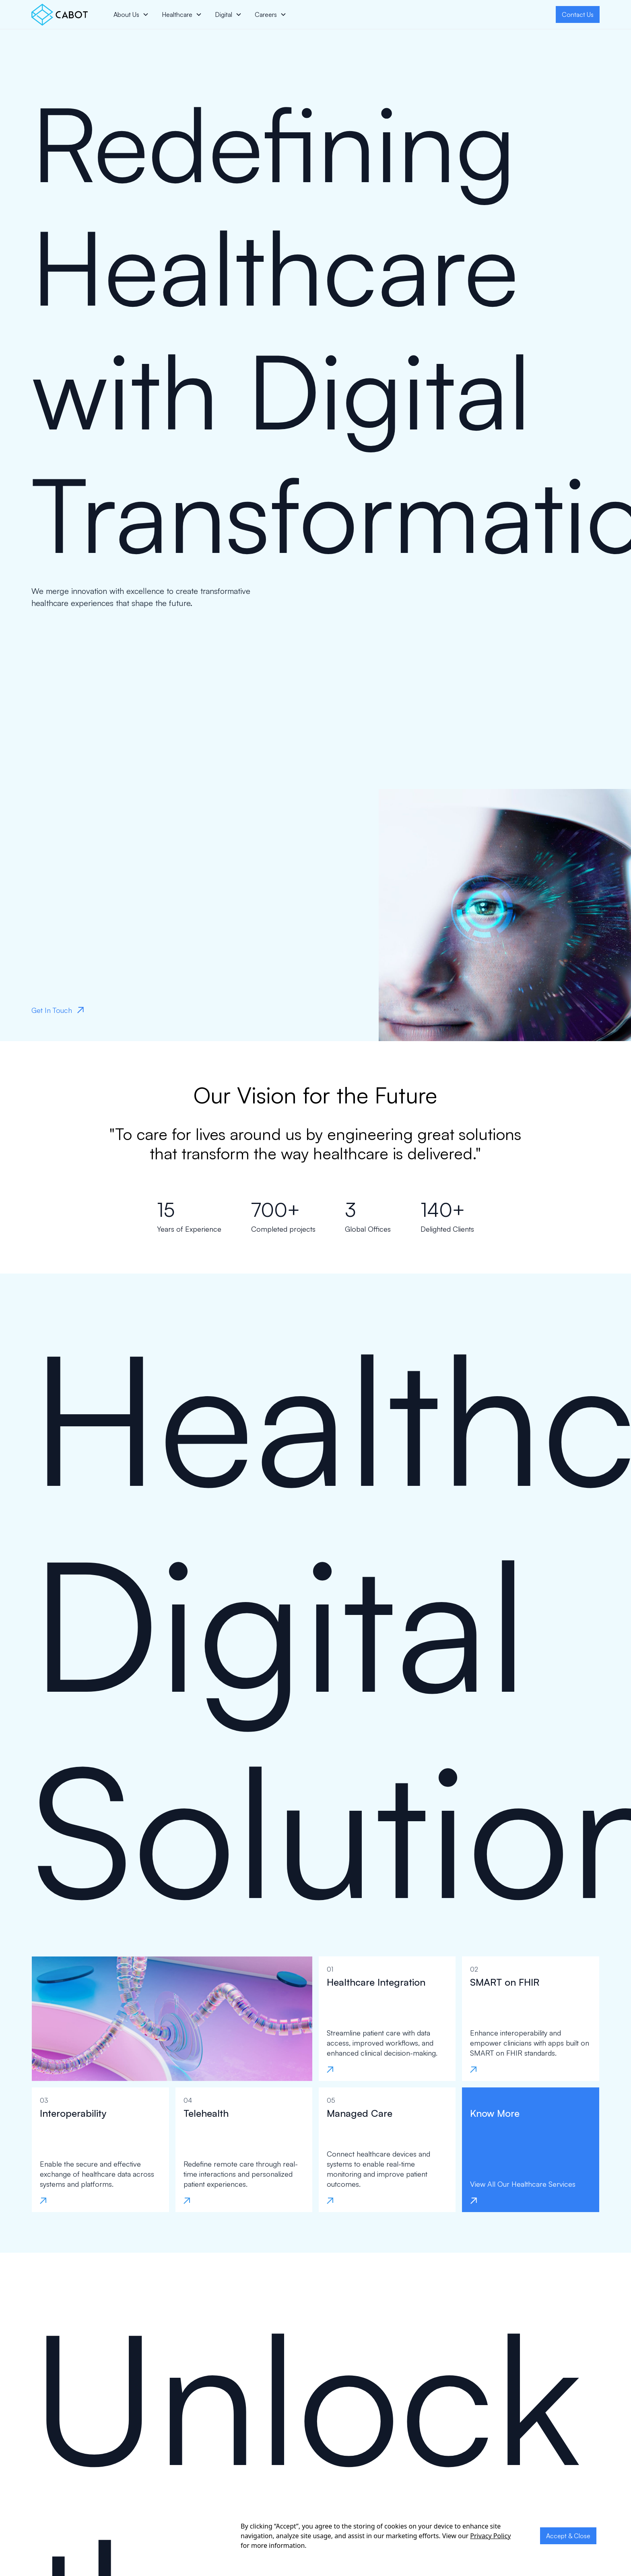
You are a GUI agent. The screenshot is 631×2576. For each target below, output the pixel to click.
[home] (59, 15)
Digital (223, 14)
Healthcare (177, 14)
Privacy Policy (490, 2535)
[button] (131, 14)
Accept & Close (568, 2536)
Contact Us (578, 14)
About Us (126, 14)
